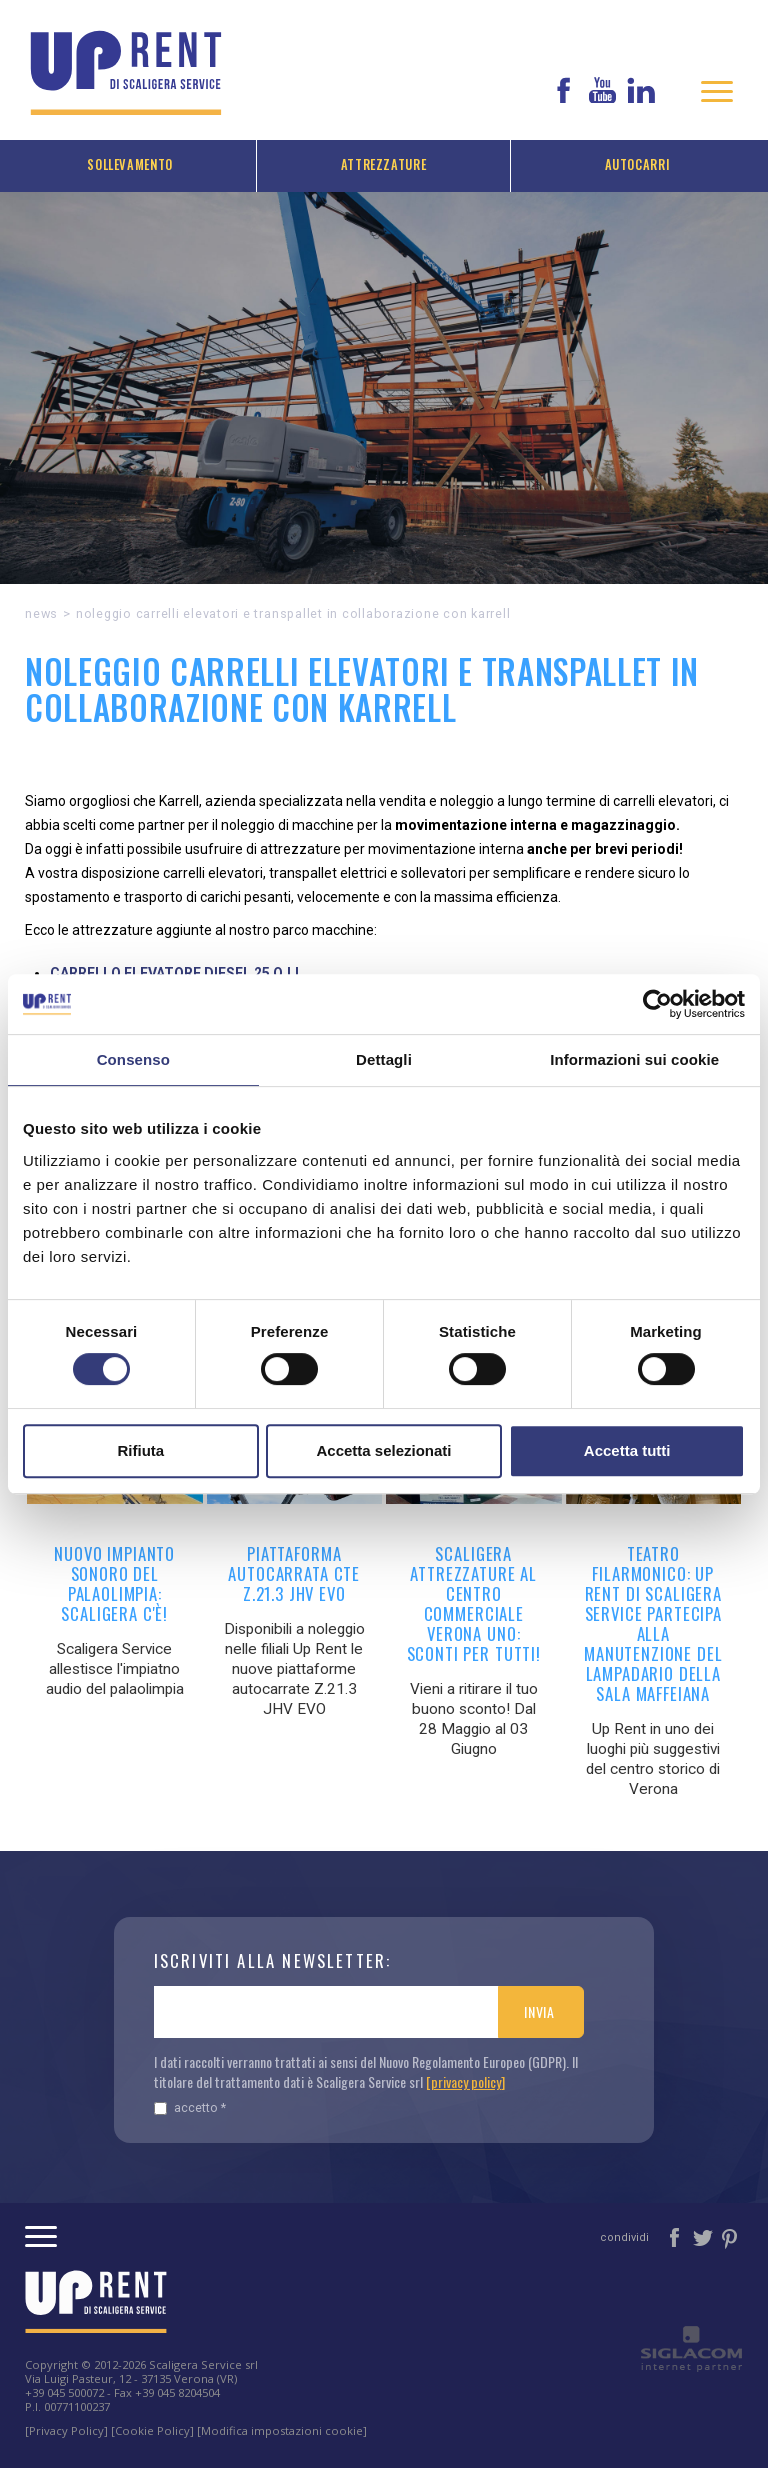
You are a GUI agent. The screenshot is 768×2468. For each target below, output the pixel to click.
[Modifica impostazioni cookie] (282, 2430)
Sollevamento (130, 164)
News (41, 613)
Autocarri (638, 164)
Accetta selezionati (383, 1450)
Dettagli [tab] (384, 1059)
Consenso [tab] (133, 1059)
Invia (539, 2011)
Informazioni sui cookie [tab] (634, 1059)
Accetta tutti (627, 1450)
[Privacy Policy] (66, 2430)
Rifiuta (140, 1450)
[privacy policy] (465, 2081)
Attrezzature (384, 164)
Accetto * (190, 2107)
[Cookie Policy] (152, 2430)
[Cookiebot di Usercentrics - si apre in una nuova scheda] (657, 1004)
